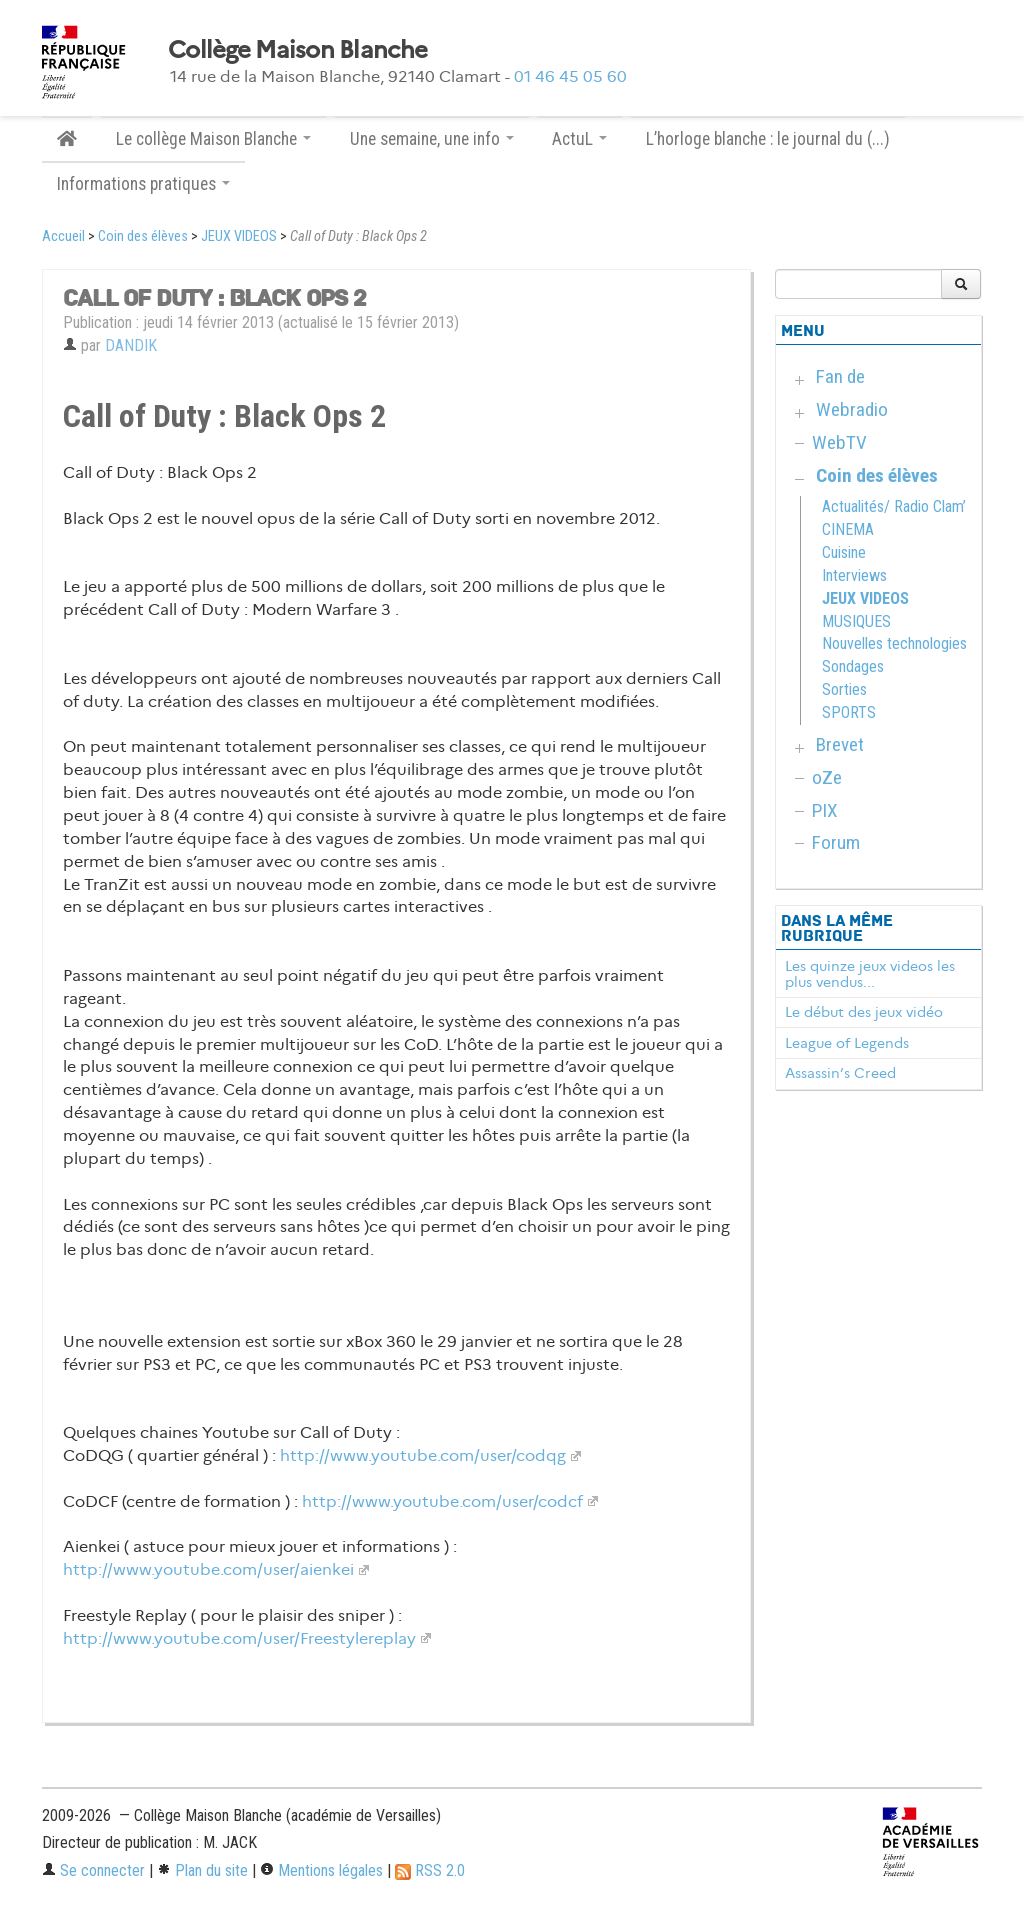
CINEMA (848, 529)
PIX (825, 810)
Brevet (840, 744)
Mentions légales (321, 1870)
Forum (836, 842)
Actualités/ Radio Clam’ (894, 506)
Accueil (63, 236)
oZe (827, 777)
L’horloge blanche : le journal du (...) (768, 139)
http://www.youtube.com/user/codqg (423, 1455)
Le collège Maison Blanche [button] (213, 139)
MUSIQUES (856, 621)
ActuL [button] (579, 139)
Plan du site (202, 1870)
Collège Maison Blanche (297, 50)
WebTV (839, 442)
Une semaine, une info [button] (432, 139)
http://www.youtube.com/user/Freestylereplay (239, 1638)
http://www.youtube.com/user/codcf (442, 1501)
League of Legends (847, 1043)
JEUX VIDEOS (239, 236)
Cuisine (844, 552)
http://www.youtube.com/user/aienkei (208, 1569)
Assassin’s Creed (840, 1073)
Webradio (852, 409)
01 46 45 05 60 (570, 76)
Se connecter (93, 1870)
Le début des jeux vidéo (864, 1012)
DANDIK (131, 345)
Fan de (840, 376)
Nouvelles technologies (894, 643)
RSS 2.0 (430, 1870)
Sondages (853, 666)
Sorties (844, 689)
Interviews (854, 575)
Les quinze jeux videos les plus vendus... (870, 974)
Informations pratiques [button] (143, 184)
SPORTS (849, 712)
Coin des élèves (143, 236)
